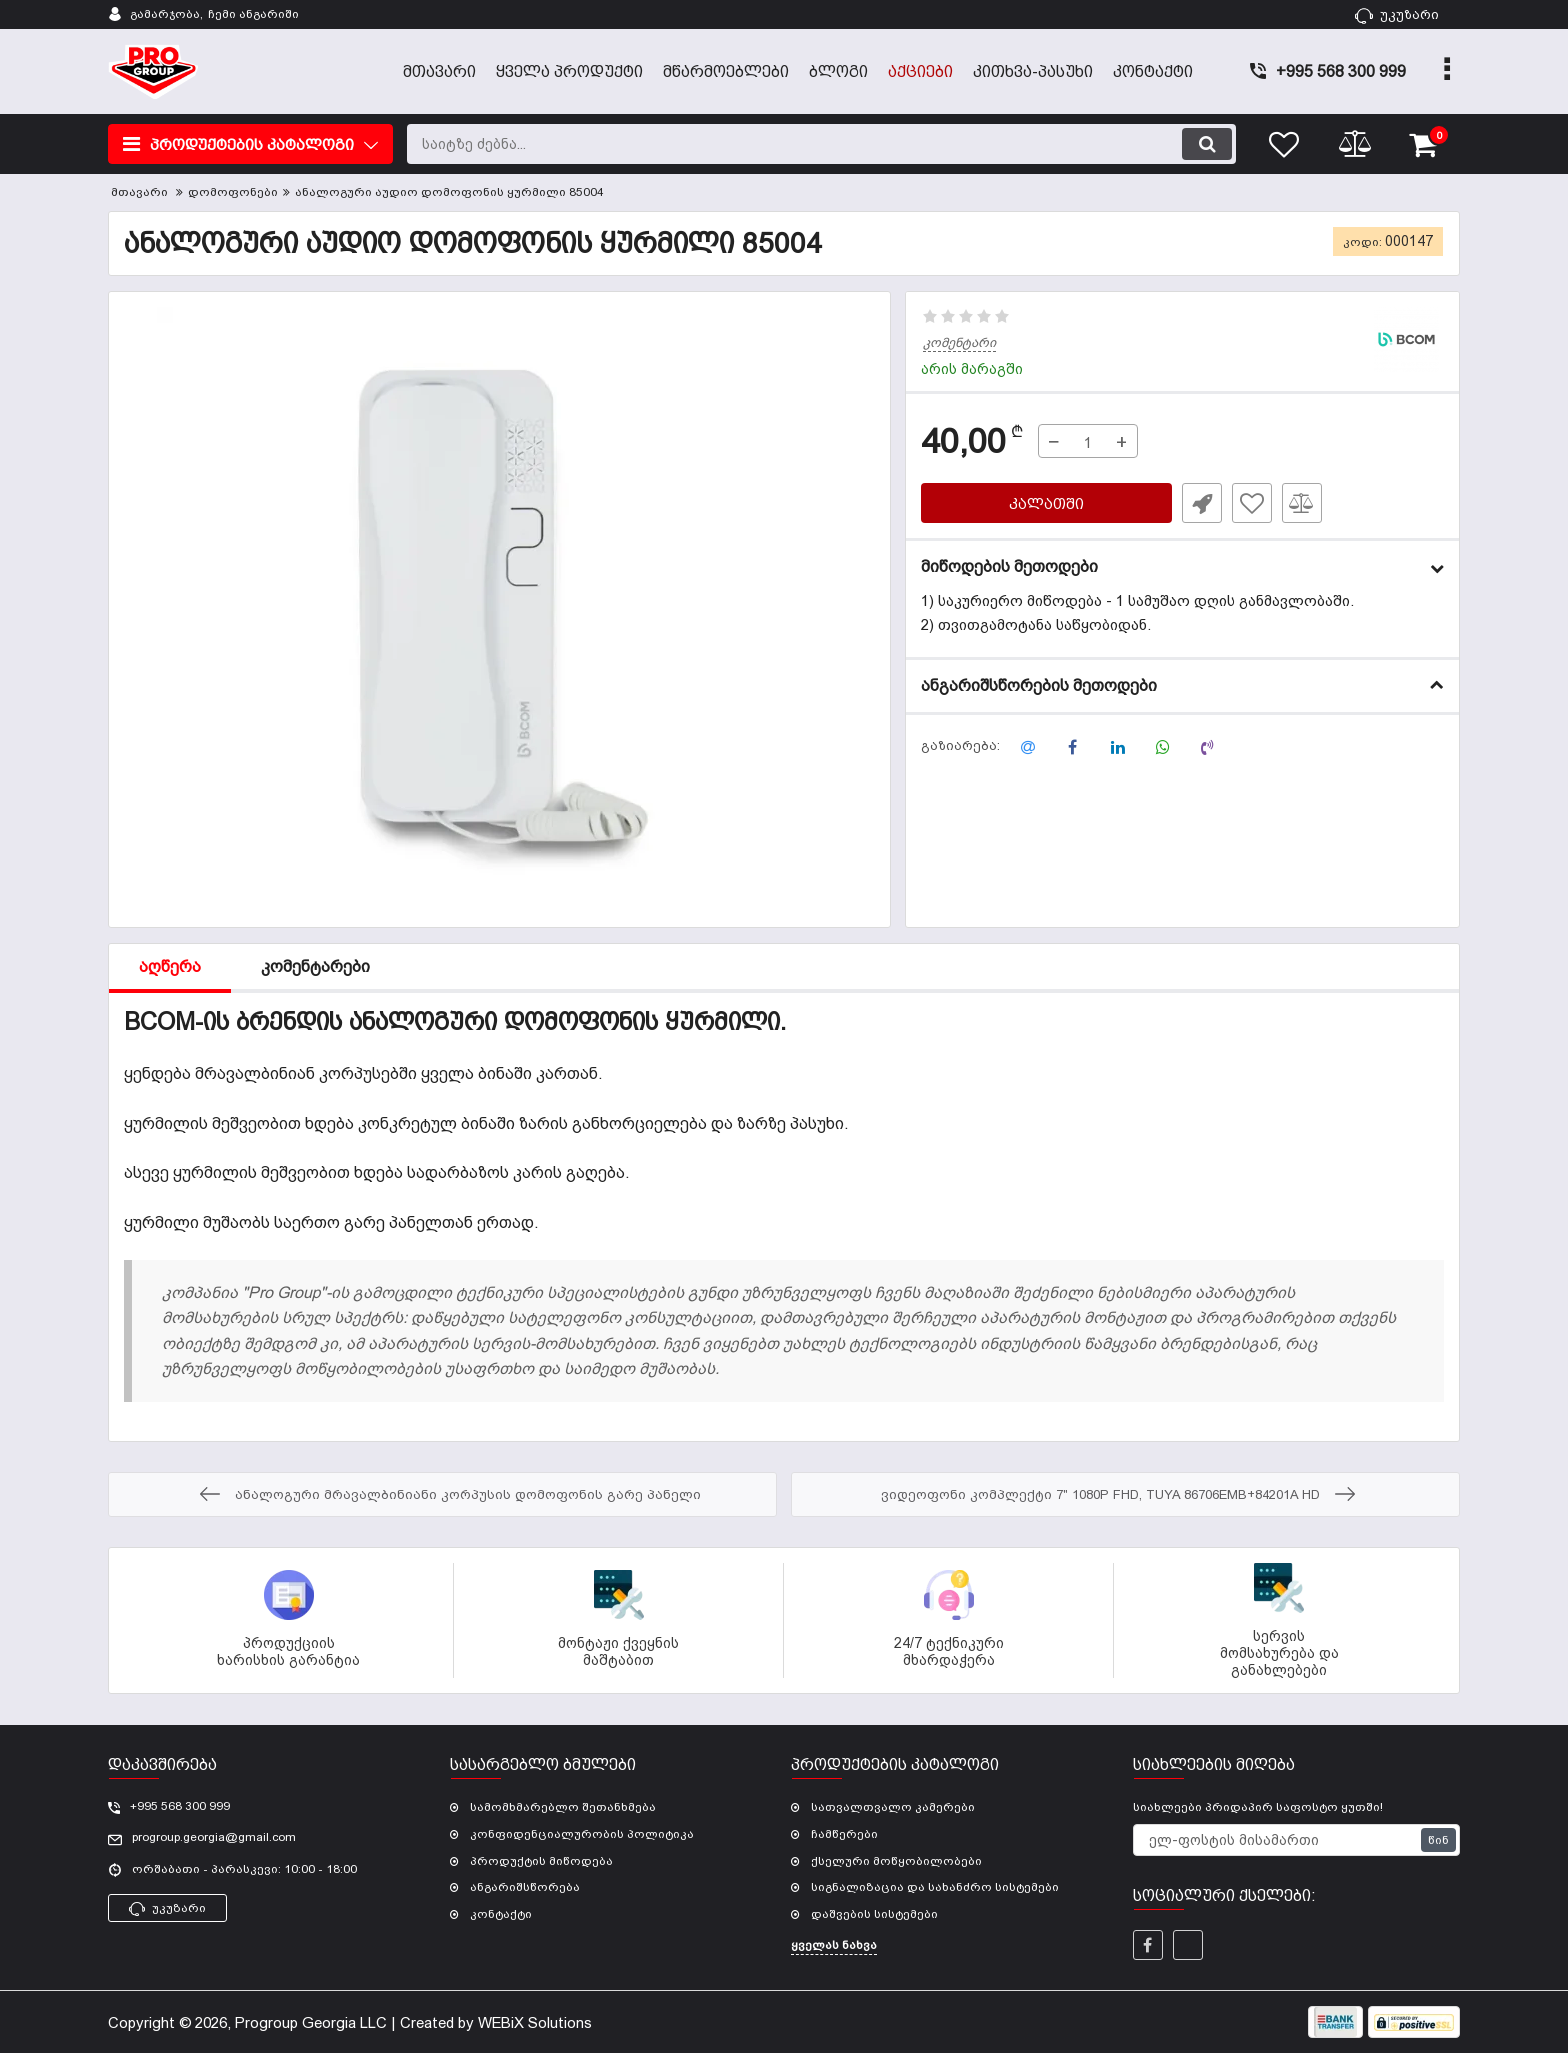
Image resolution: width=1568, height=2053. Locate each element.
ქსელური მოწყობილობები (896, 1861)
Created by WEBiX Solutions (496, 2022)
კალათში (1046, 503)
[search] (821, 144)
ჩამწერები (844, 1834)
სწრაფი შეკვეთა (1202, 503)
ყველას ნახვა (834, 1945)
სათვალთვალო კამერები (893, 1807)
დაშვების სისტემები (874, 1914)
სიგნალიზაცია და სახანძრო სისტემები (935, 1887)
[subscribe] (1297, 1840)
